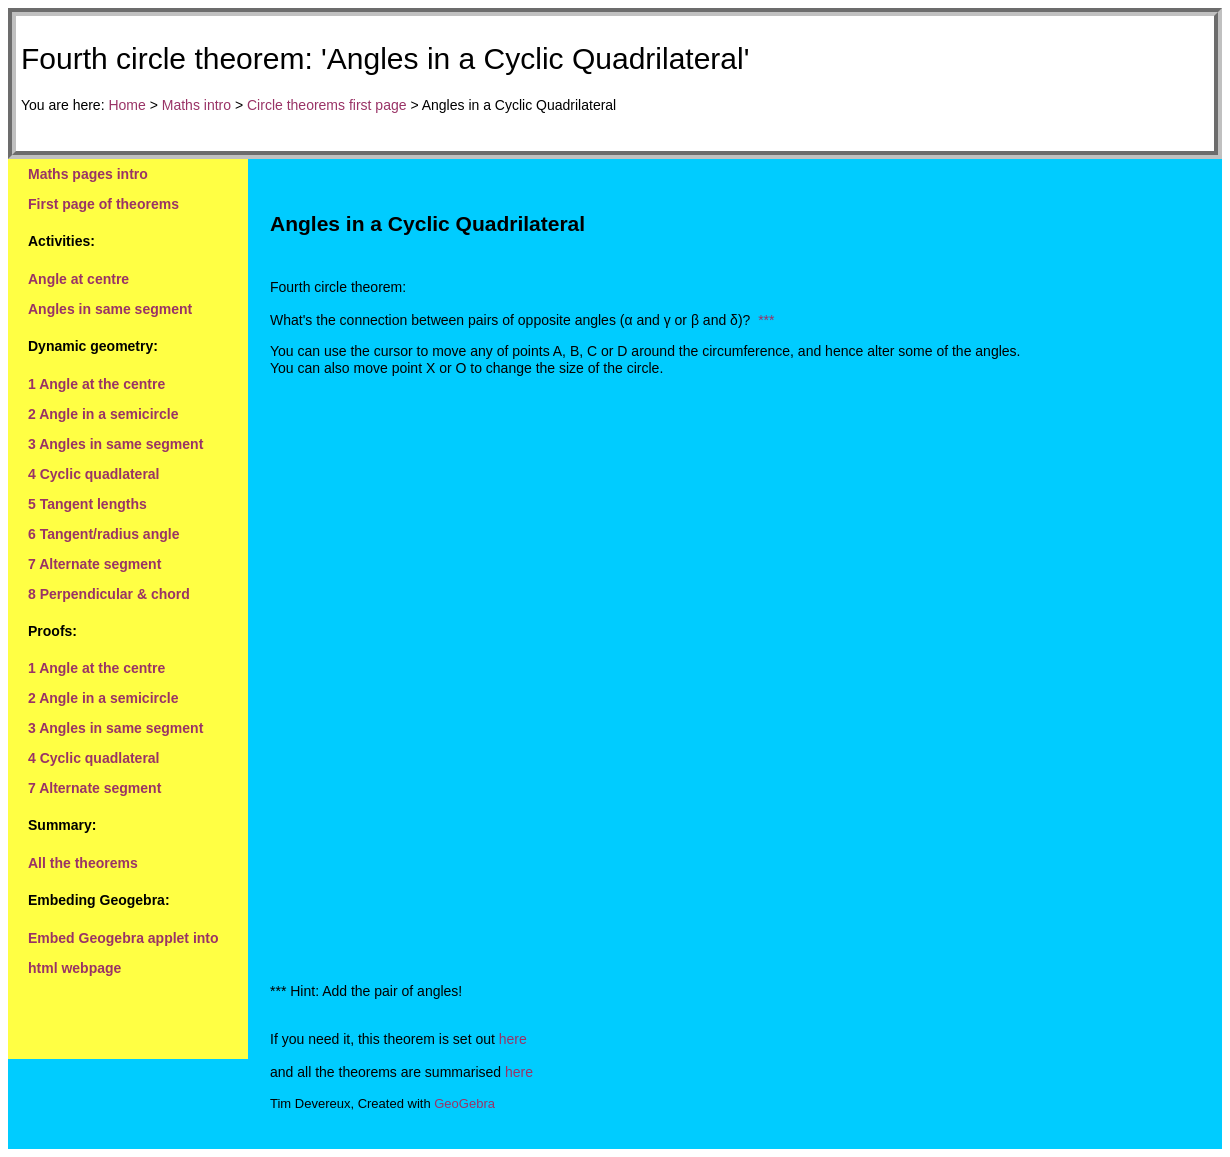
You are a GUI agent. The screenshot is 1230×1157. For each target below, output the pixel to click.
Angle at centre (78, 279)
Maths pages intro (88, 174)
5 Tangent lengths (87, 504)
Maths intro (196, 105)
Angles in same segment (110, 309)
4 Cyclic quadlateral (94, 474)
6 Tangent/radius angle (103, 534)
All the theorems (83, 863)
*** (766, 320)
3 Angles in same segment (115, 444)
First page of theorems (103, 204)
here (513, 1039)
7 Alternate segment (94, 564)
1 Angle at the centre (96, 384)
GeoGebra (464, 1103)
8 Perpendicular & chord (109, 594)
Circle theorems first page (327, 105)
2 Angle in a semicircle (103, 414)
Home (126, 105)
